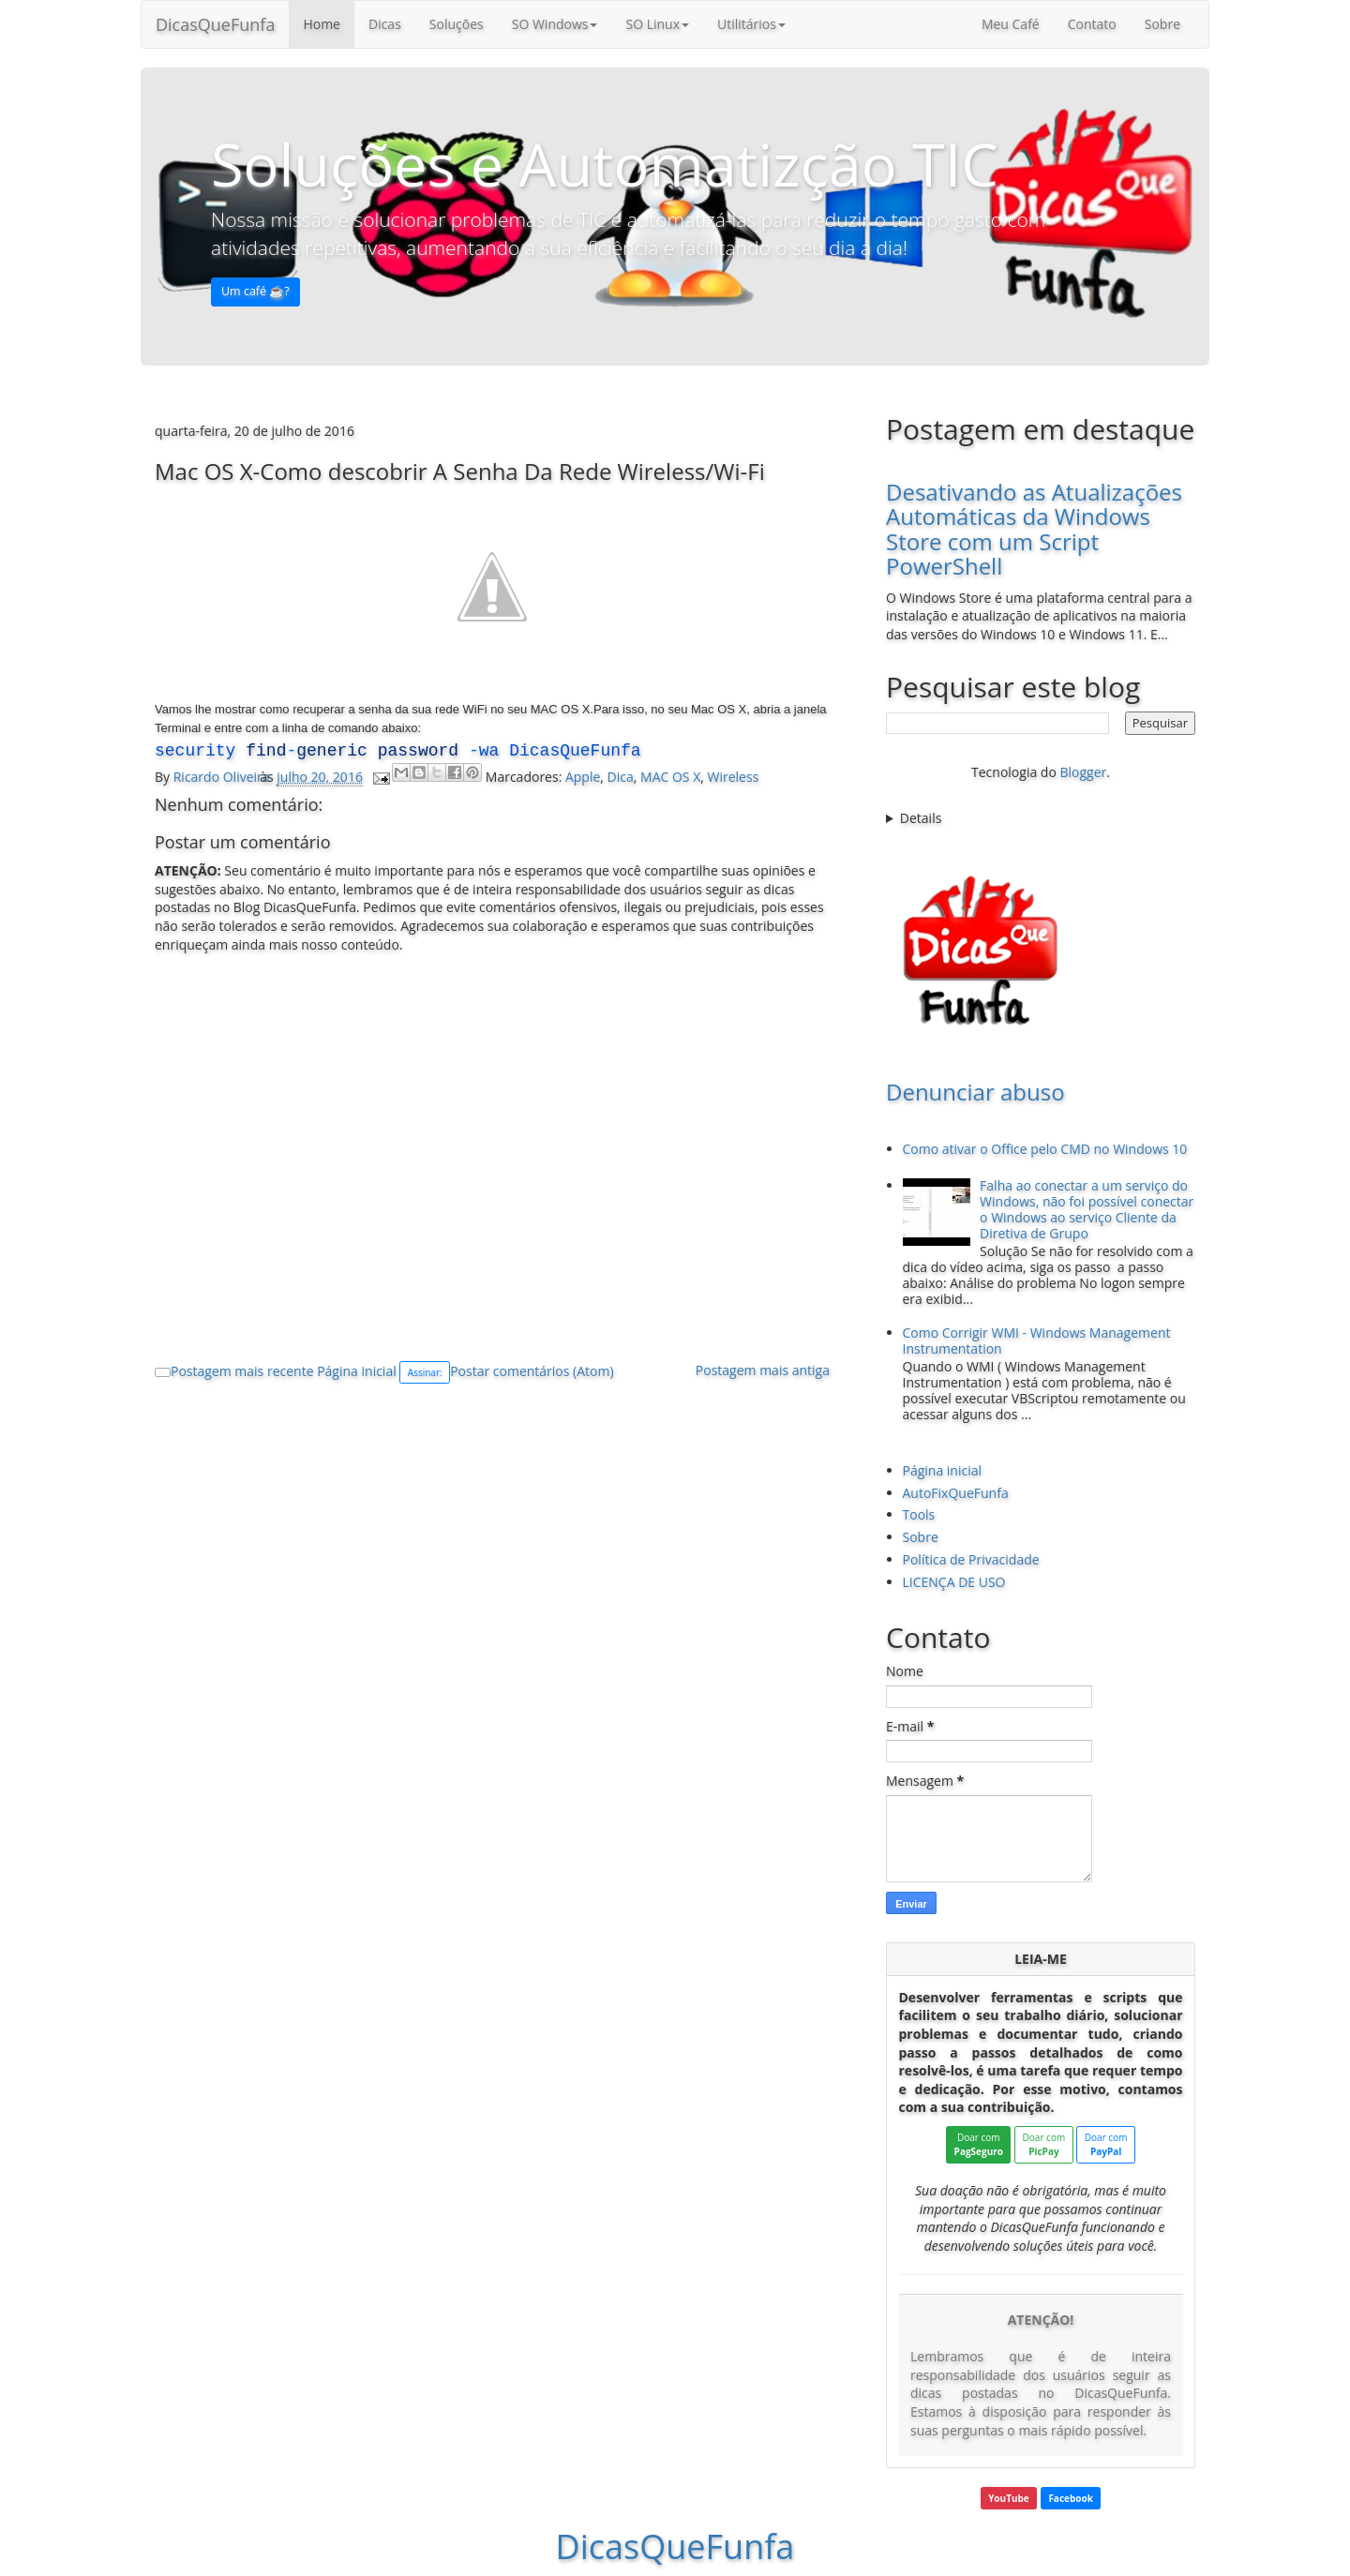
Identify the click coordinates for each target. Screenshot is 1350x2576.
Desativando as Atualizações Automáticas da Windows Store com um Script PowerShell (1034, 528)
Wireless (733, 777)
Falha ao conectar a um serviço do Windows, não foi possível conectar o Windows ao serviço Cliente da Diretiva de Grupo (1086, 1208)
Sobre (1162, 24)
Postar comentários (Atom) (531, 1371)
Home (321, 24)
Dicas (384, 24)
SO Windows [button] (555, 24)
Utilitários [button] (751, 24)
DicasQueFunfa (215, 24)
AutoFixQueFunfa (956, 1493)
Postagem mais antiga (763, 1370)
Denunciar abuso (975, 1091)
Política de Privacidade (971, 1559)
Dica (621, 777)
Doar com (978, 2144)
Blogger (1082, 772)
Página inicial (357, 1371)
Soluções (456, 24)
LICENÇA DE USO (954, 1582)
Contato (1092, 24)
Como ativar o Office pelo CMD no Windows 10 (1045, 1149)
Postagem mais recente (242, 1371)
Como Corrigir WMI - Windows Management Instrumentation (1037, 1340)
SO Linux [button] (657, 24)
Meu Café (1011, 24)
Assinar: (425, 1372)
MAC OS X (670, 777)
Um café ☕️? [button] (255, 291)
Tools (919, 1514)
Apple (582, 777)
